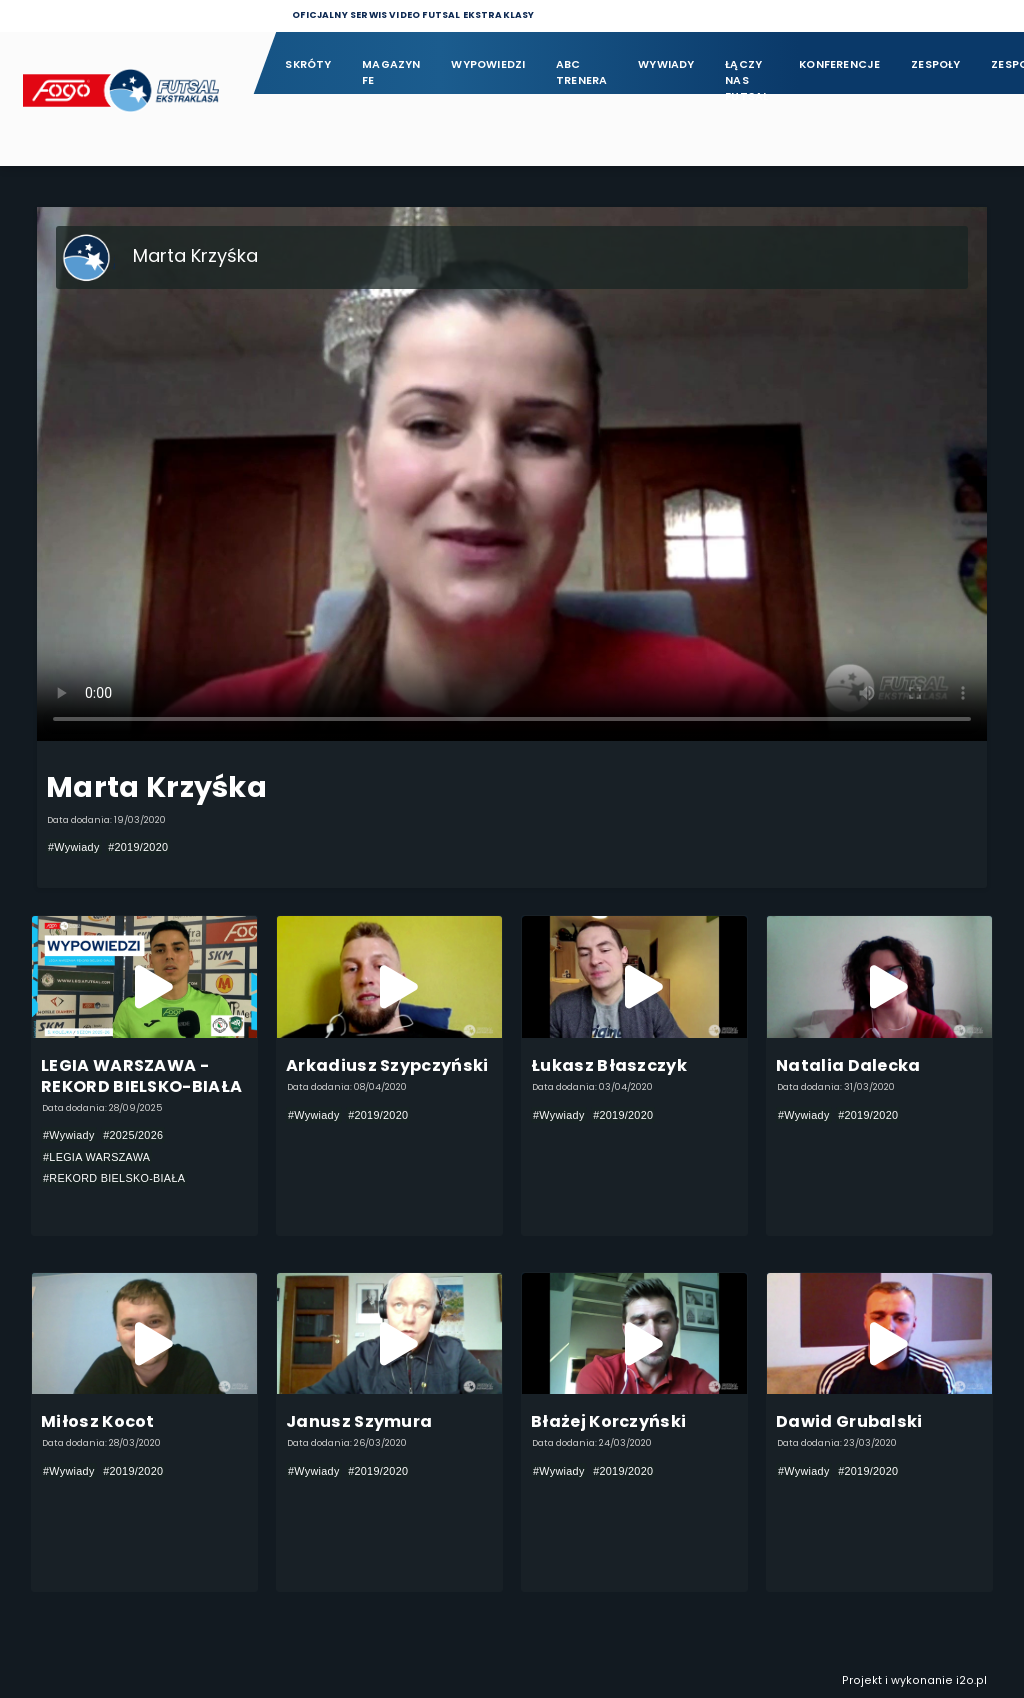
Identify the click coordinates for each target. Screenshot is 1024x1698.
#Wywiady (74, 847)
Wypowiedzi (488, 64)
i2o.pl (971, 1680)
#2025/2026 (133, 1135)
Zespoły (936, 64)
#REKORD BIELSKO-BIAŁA (114, 1178)
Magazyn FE (391, 72)
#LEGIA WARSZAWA (96, 1157)
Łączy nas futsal (746, 73)
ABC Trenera (582, 72)
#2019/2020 (138, 847)
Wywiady (666, 64)
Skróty (308, 64)
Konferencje (839, 64)
